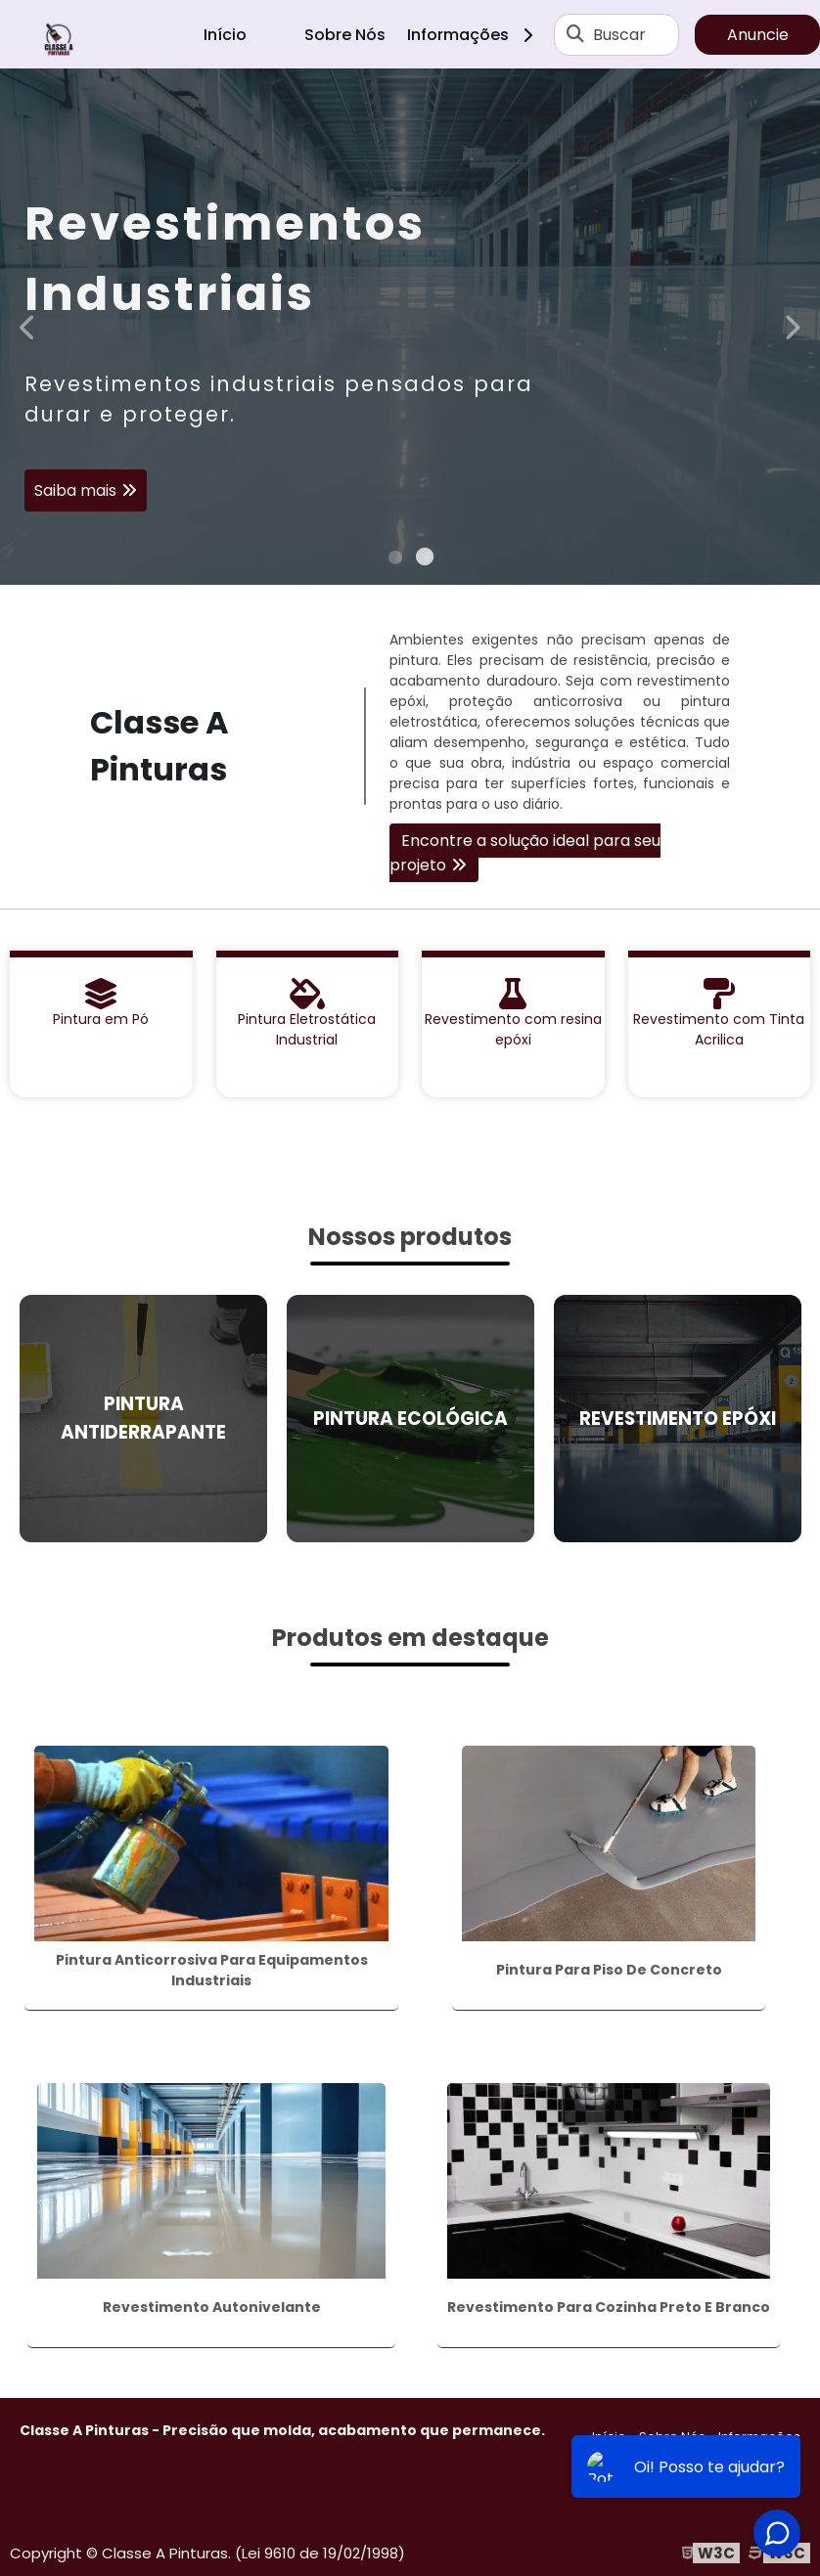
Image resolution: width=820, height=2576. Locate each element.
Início (225, 34)
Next (791, 326)
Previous (28, 326)
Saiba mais (75, 491)
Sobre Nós (345, 34)
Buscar (619, 34)
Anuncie (758, 34)
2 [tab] (424, 560)
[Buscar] (575, 34)
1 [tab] (395, 560)
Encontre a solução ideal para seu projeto (525, 852)
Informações (477, 34)
